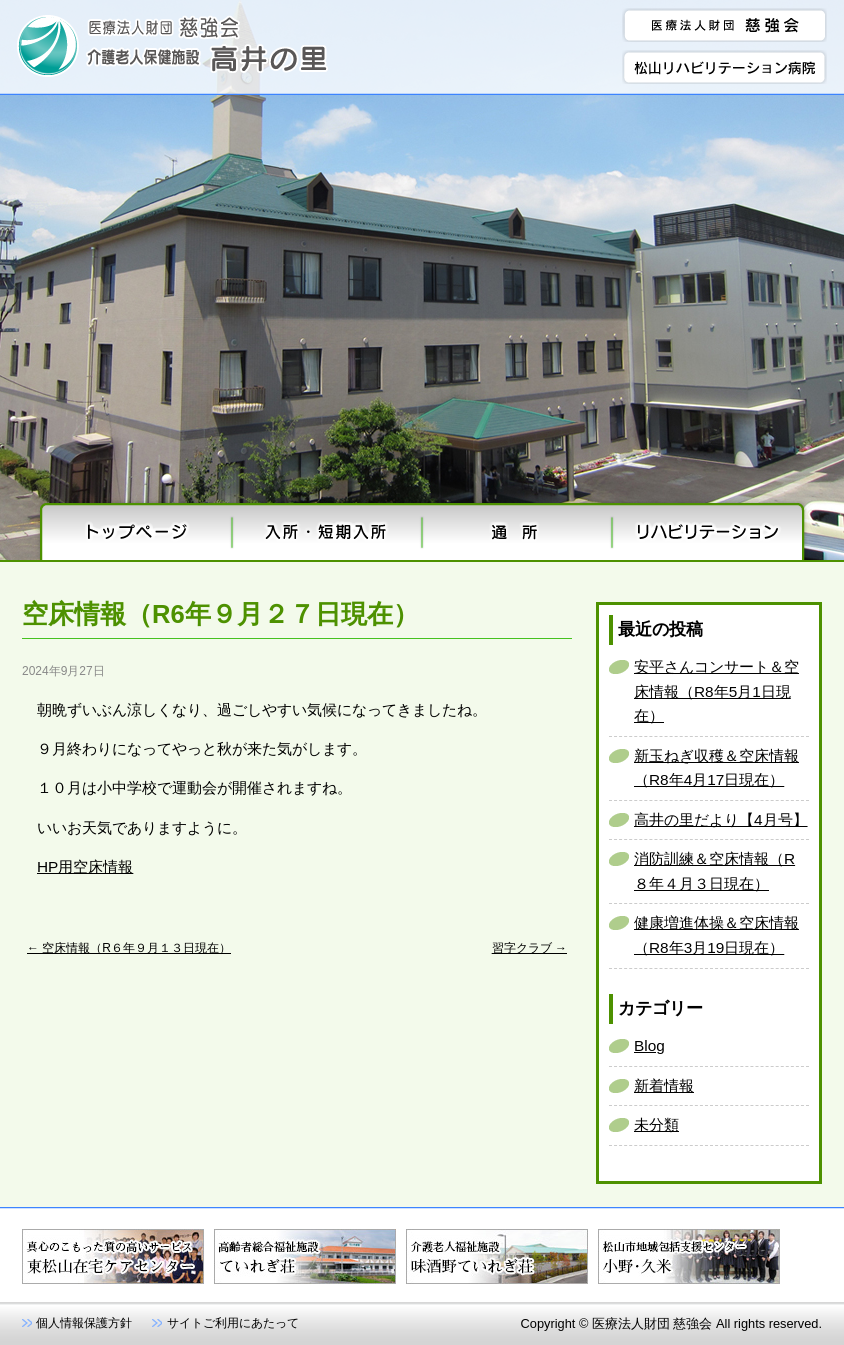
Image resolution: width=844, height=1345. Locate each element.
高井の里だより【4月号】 (721, 819)
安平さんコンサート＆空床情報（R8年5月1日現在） (716, 691)
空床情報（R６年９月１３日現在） (129, 948)
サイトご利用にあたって (233, 1323)
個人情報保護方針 (84, 1323)
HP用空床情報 (85, 866)
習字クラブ (529, 948)
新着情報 (664, 1085)
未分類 (656, 1124)
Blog (649, 1045)
